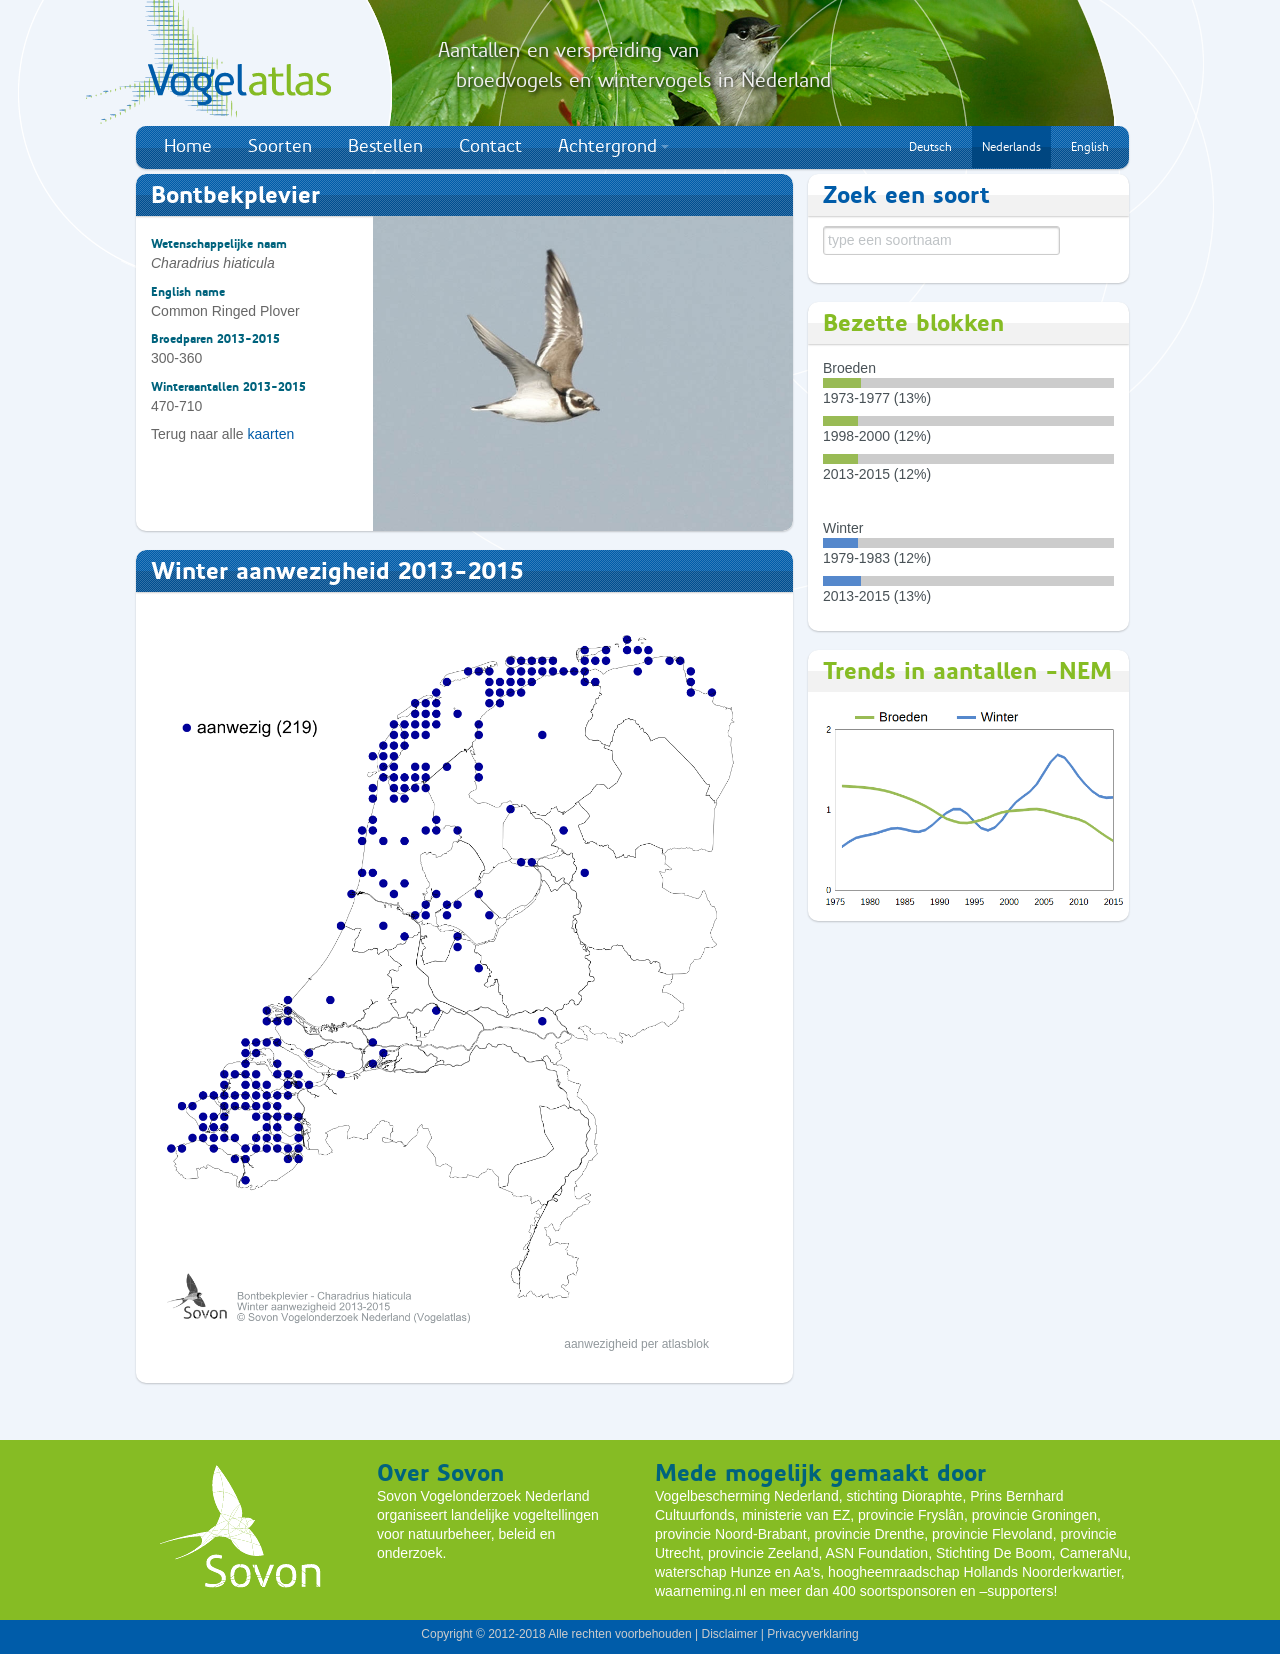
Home (188, 146)
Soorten (280, 146)
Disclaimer (729, 1634)
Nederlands (1011, 147)
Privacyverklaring (812, 1634)
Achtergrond (613, 146)
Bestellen (385, 146)
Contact (490, 146)
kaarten (271, 434)
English (1090, 147)
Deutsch (930, 147)
